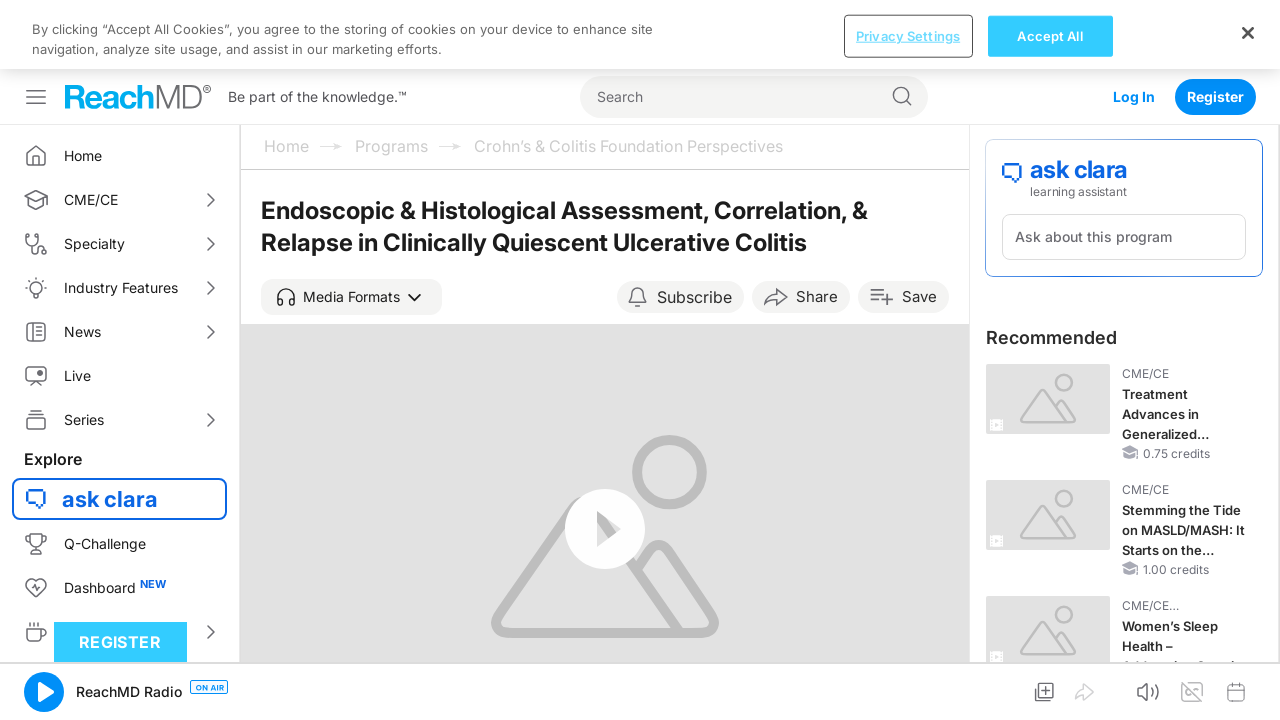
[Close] (1248, 696)
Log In (1134, 27)
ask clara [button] (110, 430)
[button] (351, 228)
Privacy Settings (908, 699)
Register (1215, 27)
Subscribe (694, 228)
